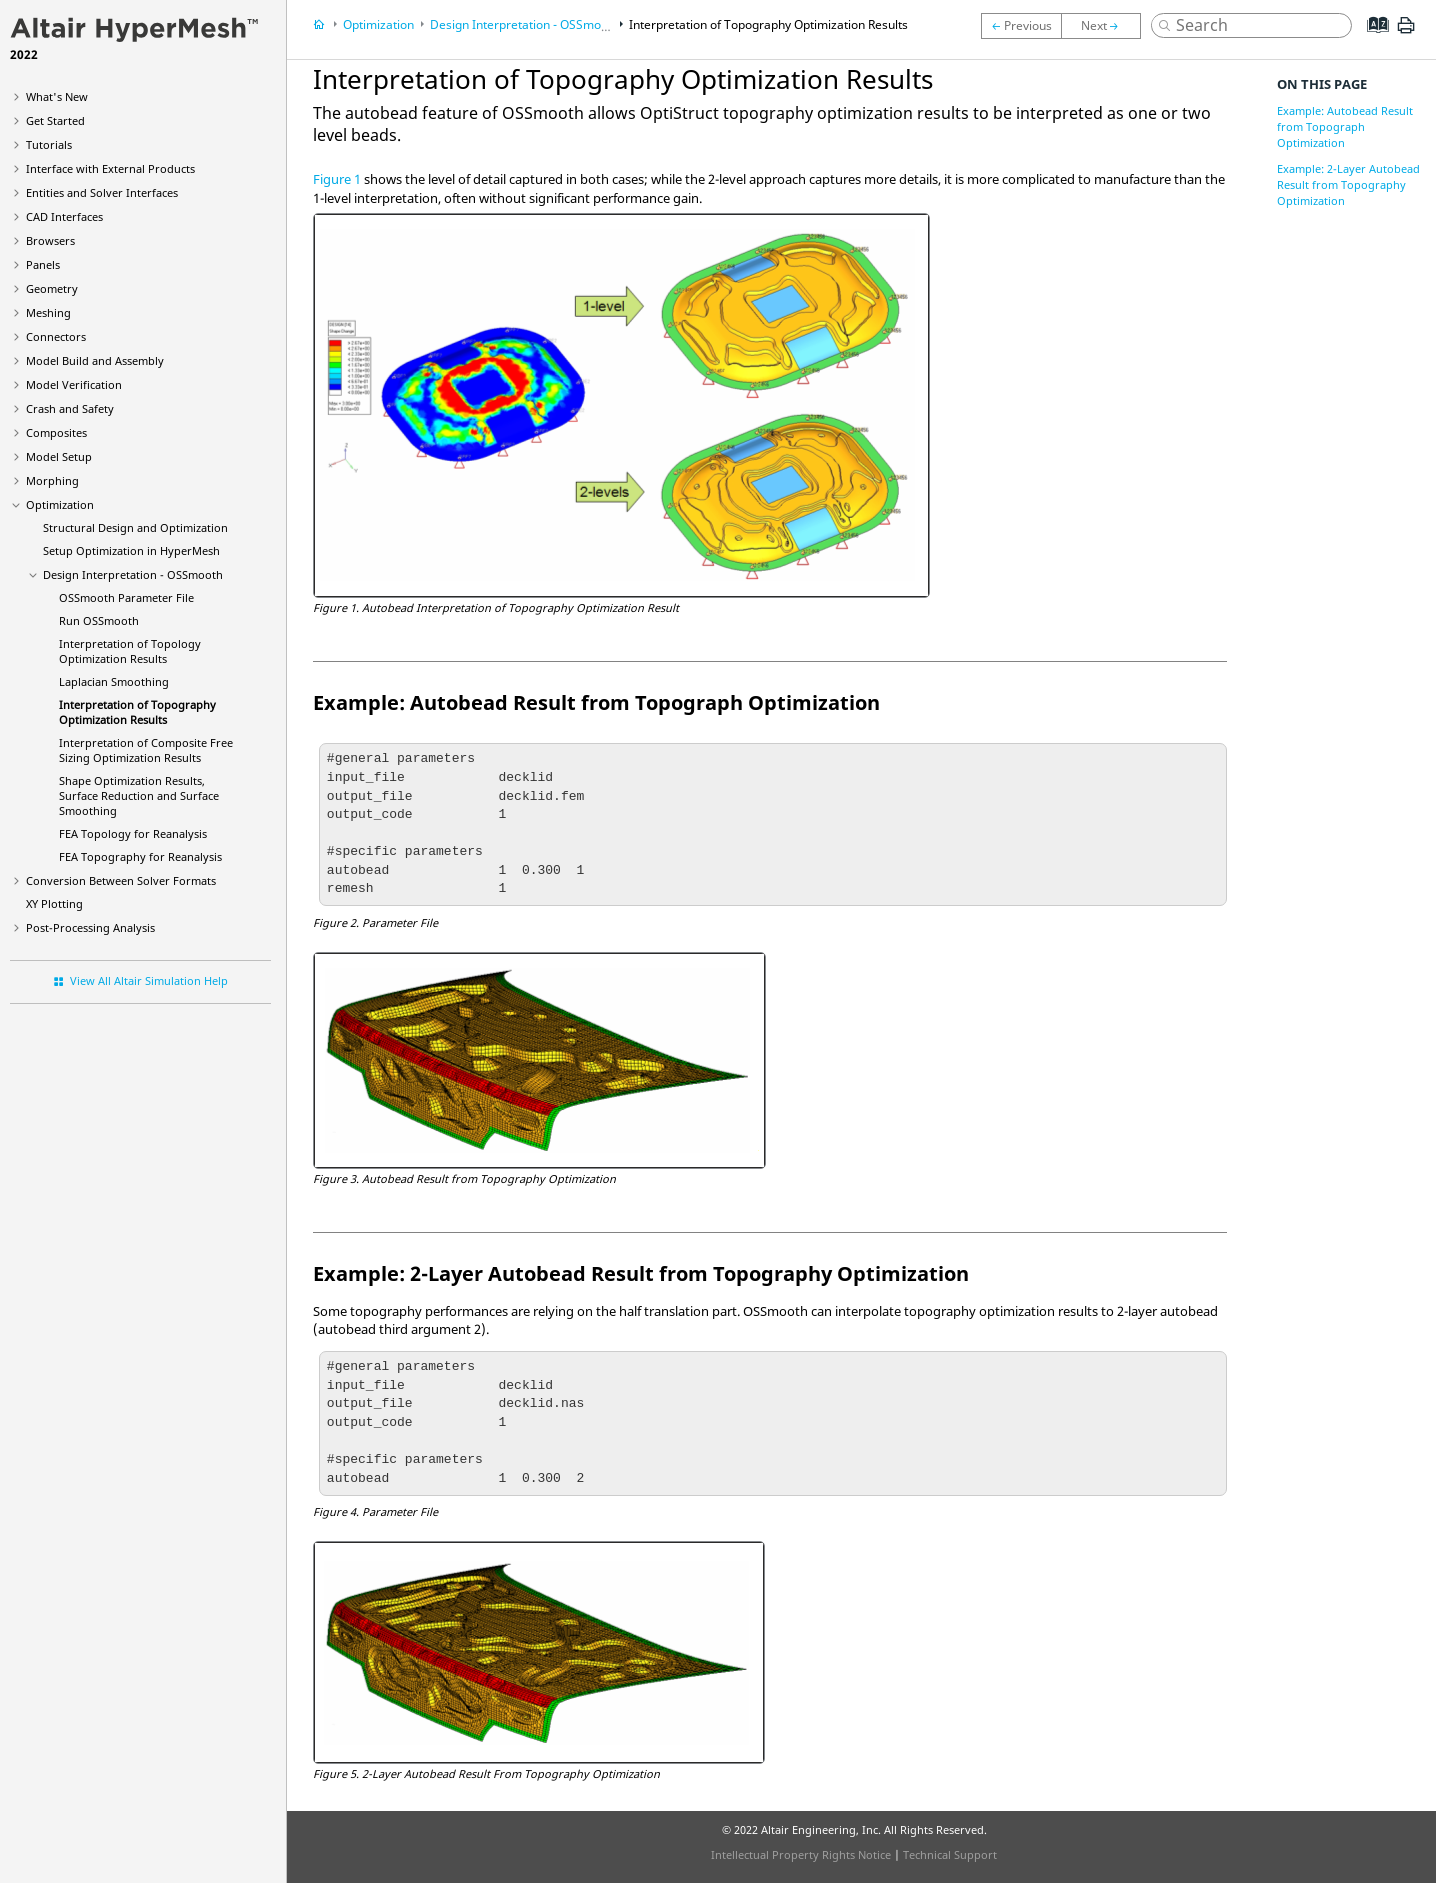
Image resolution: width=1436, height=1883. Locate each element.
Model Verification (74, 384)
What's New (57, 96)
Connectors (56, 336)
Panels (43, 264)
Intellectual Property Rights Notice (801, 1854)
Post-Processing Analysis (90, 927)
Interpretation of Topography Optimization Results (137, 712)
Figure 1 (337, 179)
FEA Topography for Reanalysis (140, 856)
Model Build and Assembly (95, 360)
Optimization (60, 504)
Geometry (52, 288)
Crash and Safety (70, 408)
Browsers (50, 240)
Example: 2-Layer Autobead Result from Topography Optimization (1348, 184)
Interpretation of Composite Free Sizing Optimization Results (146, 750)
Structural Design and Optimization (135, 527)
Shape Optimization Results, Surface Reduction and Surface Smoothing (139, 795)
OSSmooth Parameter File (126, 597)
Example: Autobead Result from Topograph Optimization (1345, 126)
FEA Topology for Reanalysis (133, 833)
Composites (56, 432)
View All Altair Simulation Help (149, 980)
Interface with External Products (110, 168)
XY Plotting (54, 903)
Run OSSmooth (99, 620)
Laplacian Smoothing (114, 681)
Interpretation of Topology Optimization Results (130, 651)
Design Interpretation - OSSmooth (133, 574)
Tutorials (49, 144)
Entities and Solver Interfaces (102, 192)
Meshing (48, 312)
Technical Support (950, 1854)
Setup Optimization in (131, 550)
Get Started (55, 120)
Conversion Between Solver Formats (121, 880)
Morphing (52, 480)
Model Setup (59, 456)
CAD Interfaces (64, 216)
